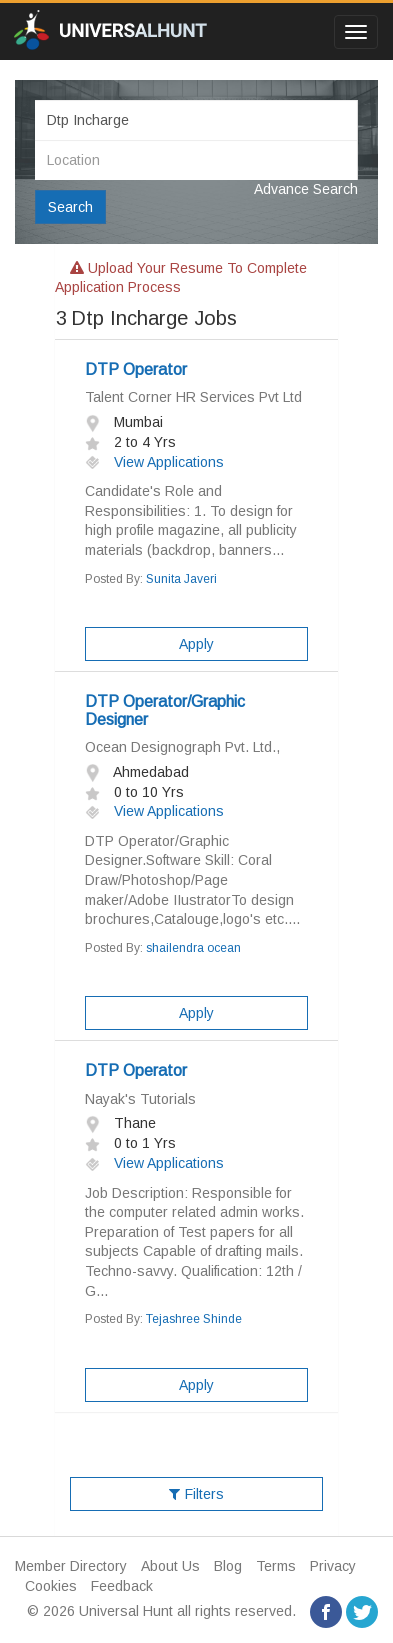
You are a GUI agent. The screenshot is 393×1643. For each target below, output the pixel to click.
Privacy (333, 1566)
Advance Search (306, 189)
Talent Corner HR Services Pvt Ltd (193, 397)
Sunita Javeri (181, 579)
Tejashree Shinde (194, 1319)
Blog (228, 1566)
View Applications (154, 462)
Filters (196, 1494)
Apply (196, 644)
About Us (170, 1566)
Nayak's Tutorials (140, 1099)
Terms (276, 1566)
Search (70, 207)
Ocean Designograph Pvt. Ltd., (182, 747)
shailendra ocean (193, 948)
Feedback (122, 1586)
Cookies (51, 1586)
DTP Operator (136, 369)
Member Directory (71, 1566)
